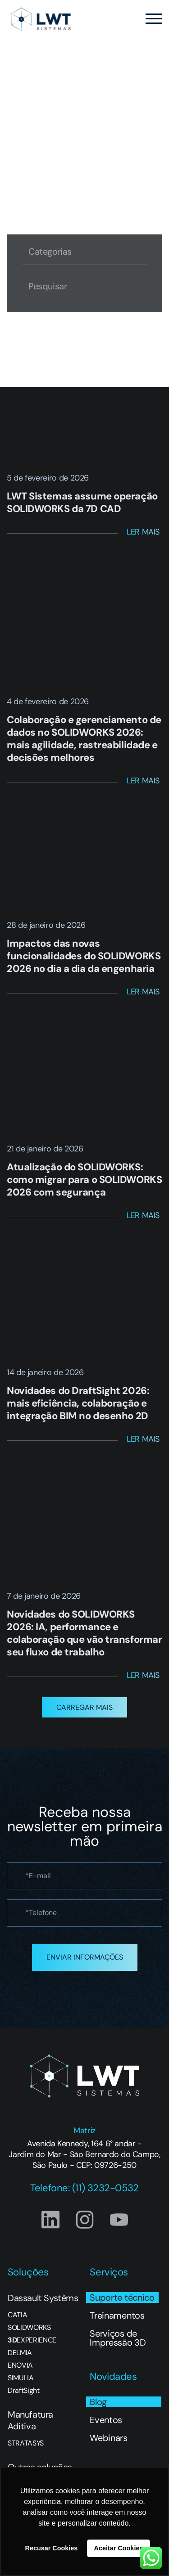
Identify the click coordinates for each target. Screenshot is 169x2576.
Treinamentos (117, 2315)
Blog (98, 2401)
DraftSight (24, 2390)
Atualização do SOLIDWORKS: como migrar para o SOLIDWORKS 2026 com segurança (84, 1179)
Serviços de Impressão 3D (118, 2338)
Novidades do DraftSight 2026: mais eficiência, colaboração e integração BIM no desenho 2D (78, 1403)
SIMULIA (21, 2378)
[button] (84, 1707)
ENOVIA (20, 2365)
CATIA (17, 2315)
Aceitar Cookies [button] (118, 2548)
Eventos (106, 2419)
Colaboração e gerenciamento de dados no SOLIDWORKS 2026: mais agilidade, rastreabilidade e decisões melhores (84, 738)
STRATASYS (26, 2443)
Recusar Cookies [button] (51, 2548)
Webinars (108, 2437)
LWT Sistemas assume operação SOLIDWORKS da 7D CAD (82, 502)
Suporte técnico (122, 2297)
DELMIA (20, 2352)
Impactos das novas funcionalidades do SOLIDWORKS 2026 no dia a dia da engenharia (83, 956)
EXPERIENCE (32, 2340)
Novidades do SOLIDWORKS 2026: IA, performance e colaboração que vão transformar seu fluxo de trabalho (84, 1633)
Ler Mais (143, 531)
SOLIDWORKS (29, 2327)
